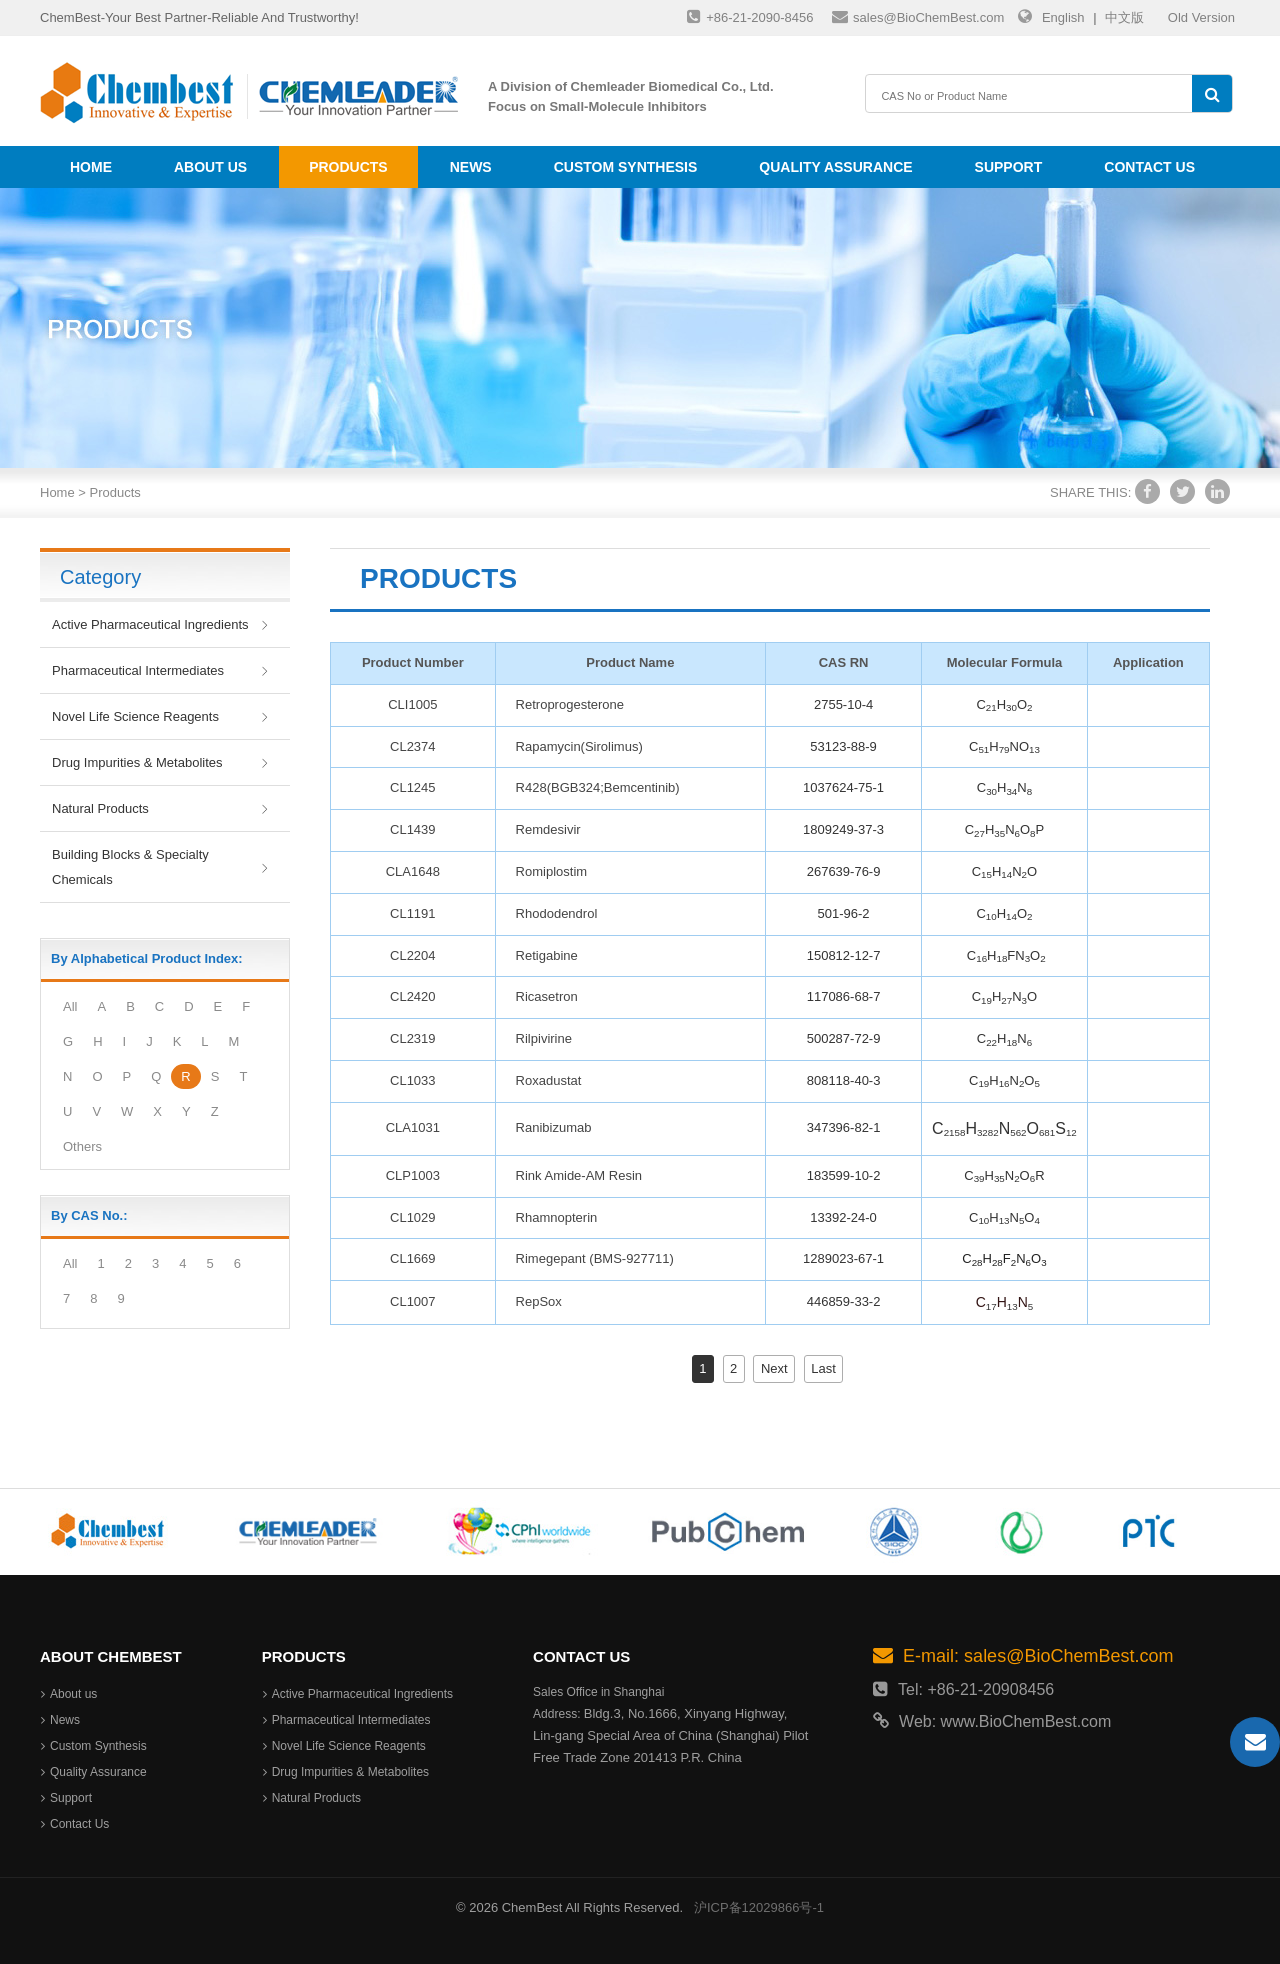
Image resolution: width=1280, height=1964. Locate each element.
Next (774, 1368)
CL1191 (413, 913)
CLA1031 (413, 1127)
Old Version (1201, 17)
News (471, 167)
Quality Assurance (835, 167)
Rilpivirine (544, 1038)
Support (1009, 167)
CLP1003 (413, 1175)
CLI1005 (412, 704)
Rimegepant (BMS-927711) (595, 1258)
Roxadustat (549, 1080)
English (1063, 17)
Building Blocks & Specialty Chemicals (130, 867)
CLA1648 (413, 871)
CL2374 (413, 746)
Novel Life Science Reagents (135, 716)
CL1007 (413, 1301)
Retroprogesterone (570, 704)
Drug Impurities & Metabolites (137, 762)
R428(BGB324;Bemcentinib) (598, 787)
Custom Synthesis (626, 167)
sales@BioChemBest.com (918, 16)
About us (210, 167)
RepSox (539, 1301)
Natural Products (100, 808)
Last (823, 1368)
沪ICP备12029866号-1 (759, 1907)
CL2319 (413, 1038)
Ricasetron (547, 996)
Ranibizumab (554, 1127)
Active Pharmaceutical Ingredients (150, 624)
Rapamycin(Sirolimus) (579, 746)
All (70, 1006)
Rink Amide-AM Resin (579, 1175)
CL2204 (413, 955)
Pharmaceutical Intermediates (138, 670)
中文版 (1124, 17)
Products (348, 167)
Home (91, 167)
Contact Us (1149, 167)
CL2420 (413, 996)
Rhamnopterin (557, 1217)
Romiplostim (552, 871)
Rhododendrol (557, 913)
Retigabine (547, 955)
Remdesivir (548, 829)
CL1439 (413, 829)
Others (82, 1146)
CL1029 (413, 1217)
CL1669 (413, 1258)
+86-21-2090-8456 (750, 16)
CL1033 (413, 1080)
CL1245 (413, 787)
